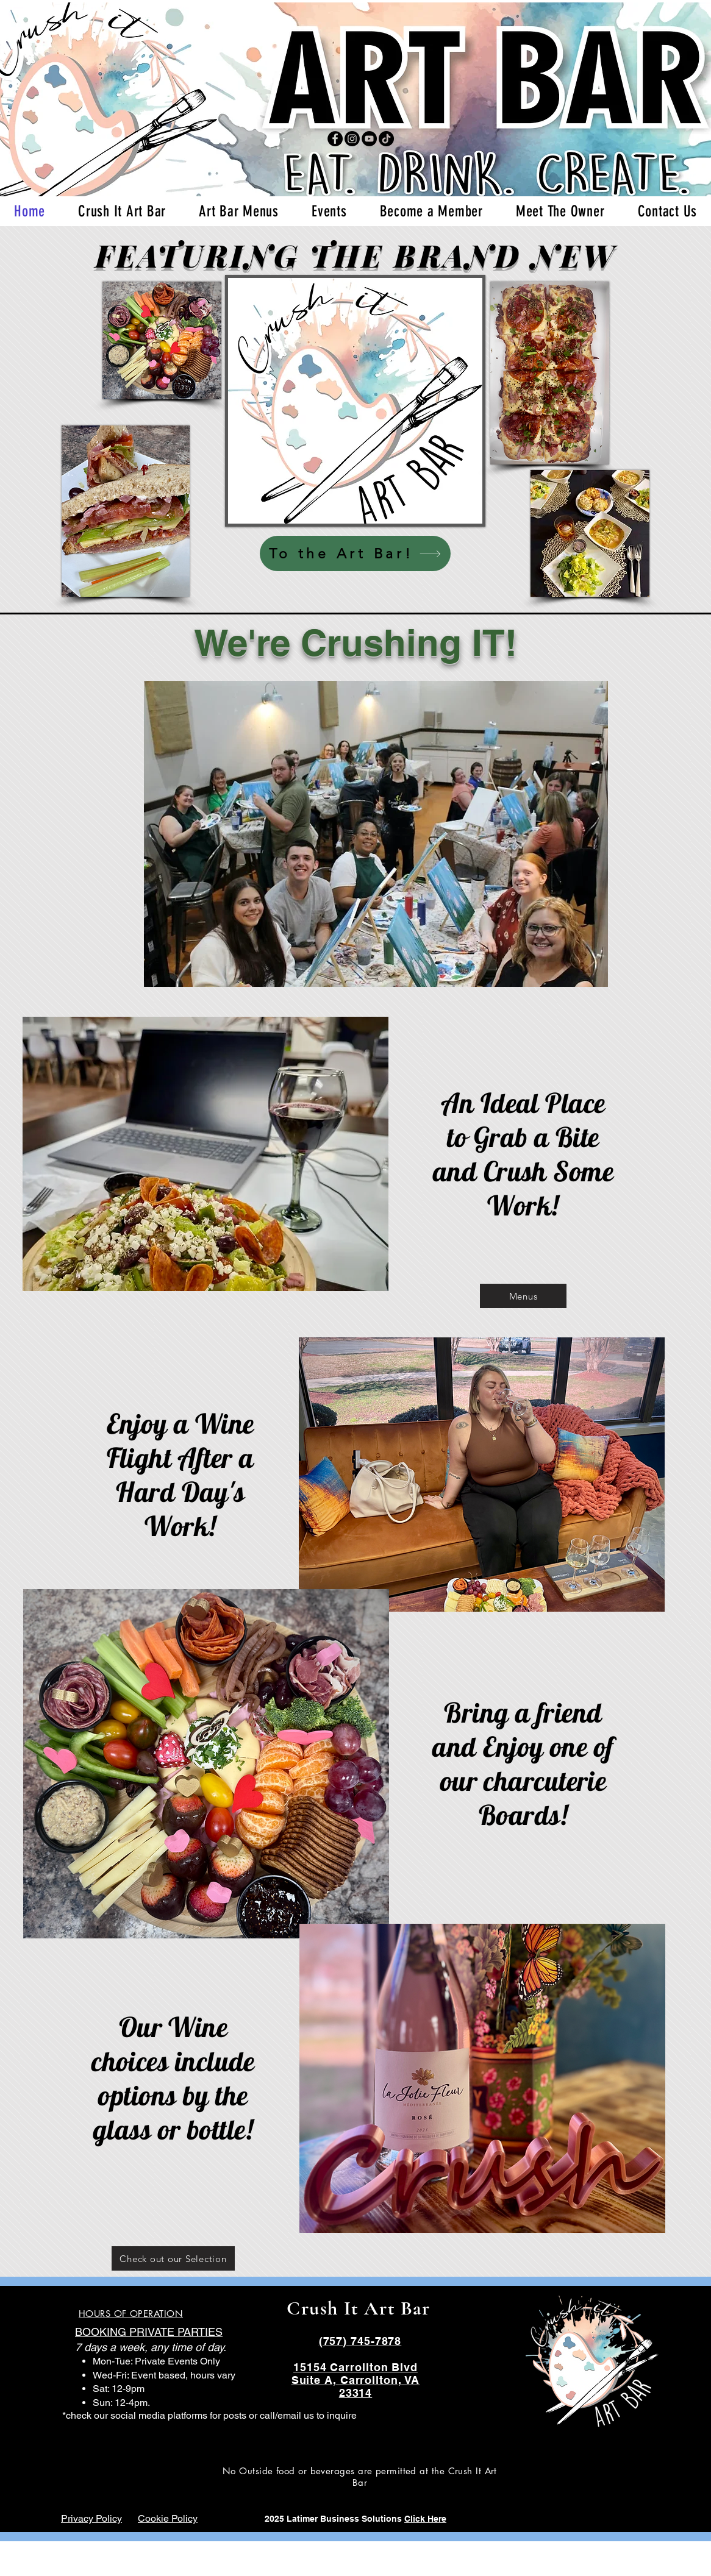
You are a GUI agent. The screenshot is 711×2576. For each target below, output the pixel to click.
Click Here (425, 2519)
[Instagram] (352, 138)
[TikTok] (386, 138)
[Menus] (523, 1296)
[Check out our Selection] (173, 2258)
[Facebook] (335, 138)
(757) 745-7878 (360, 2341)
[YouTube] (369, 138)
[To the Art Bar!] (355, 553)
